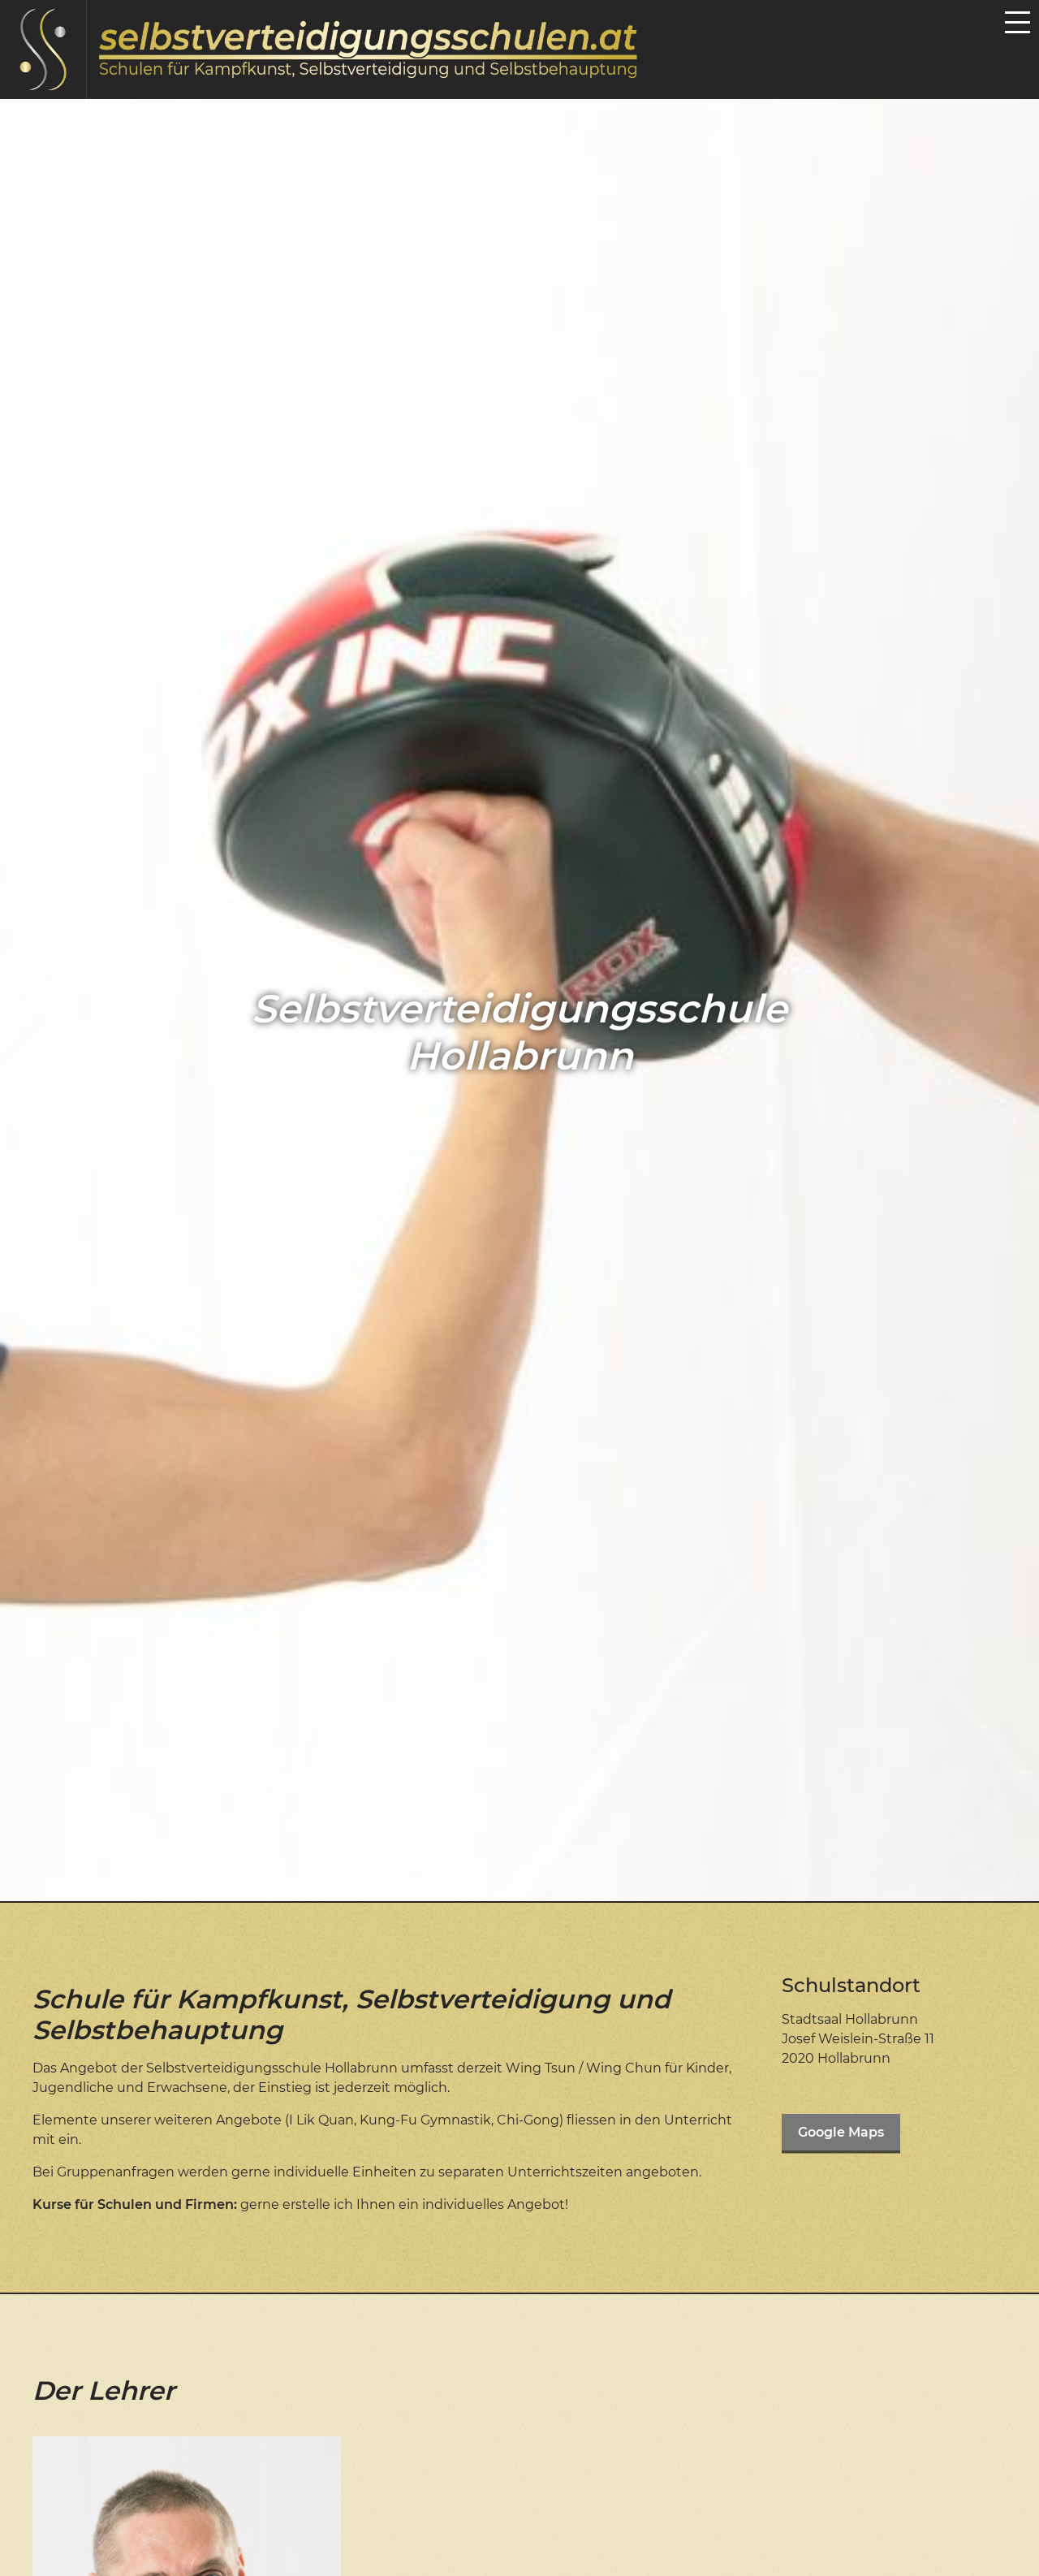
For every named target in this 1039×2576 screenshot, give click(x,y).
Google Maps (841, 2132)
